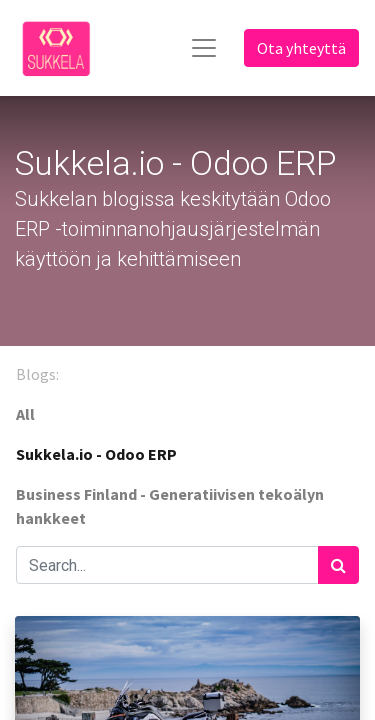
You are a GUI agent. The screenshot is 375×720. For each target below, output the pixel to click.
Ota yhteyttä (301, 48)
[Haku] (338, 565)
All (25, 414)
